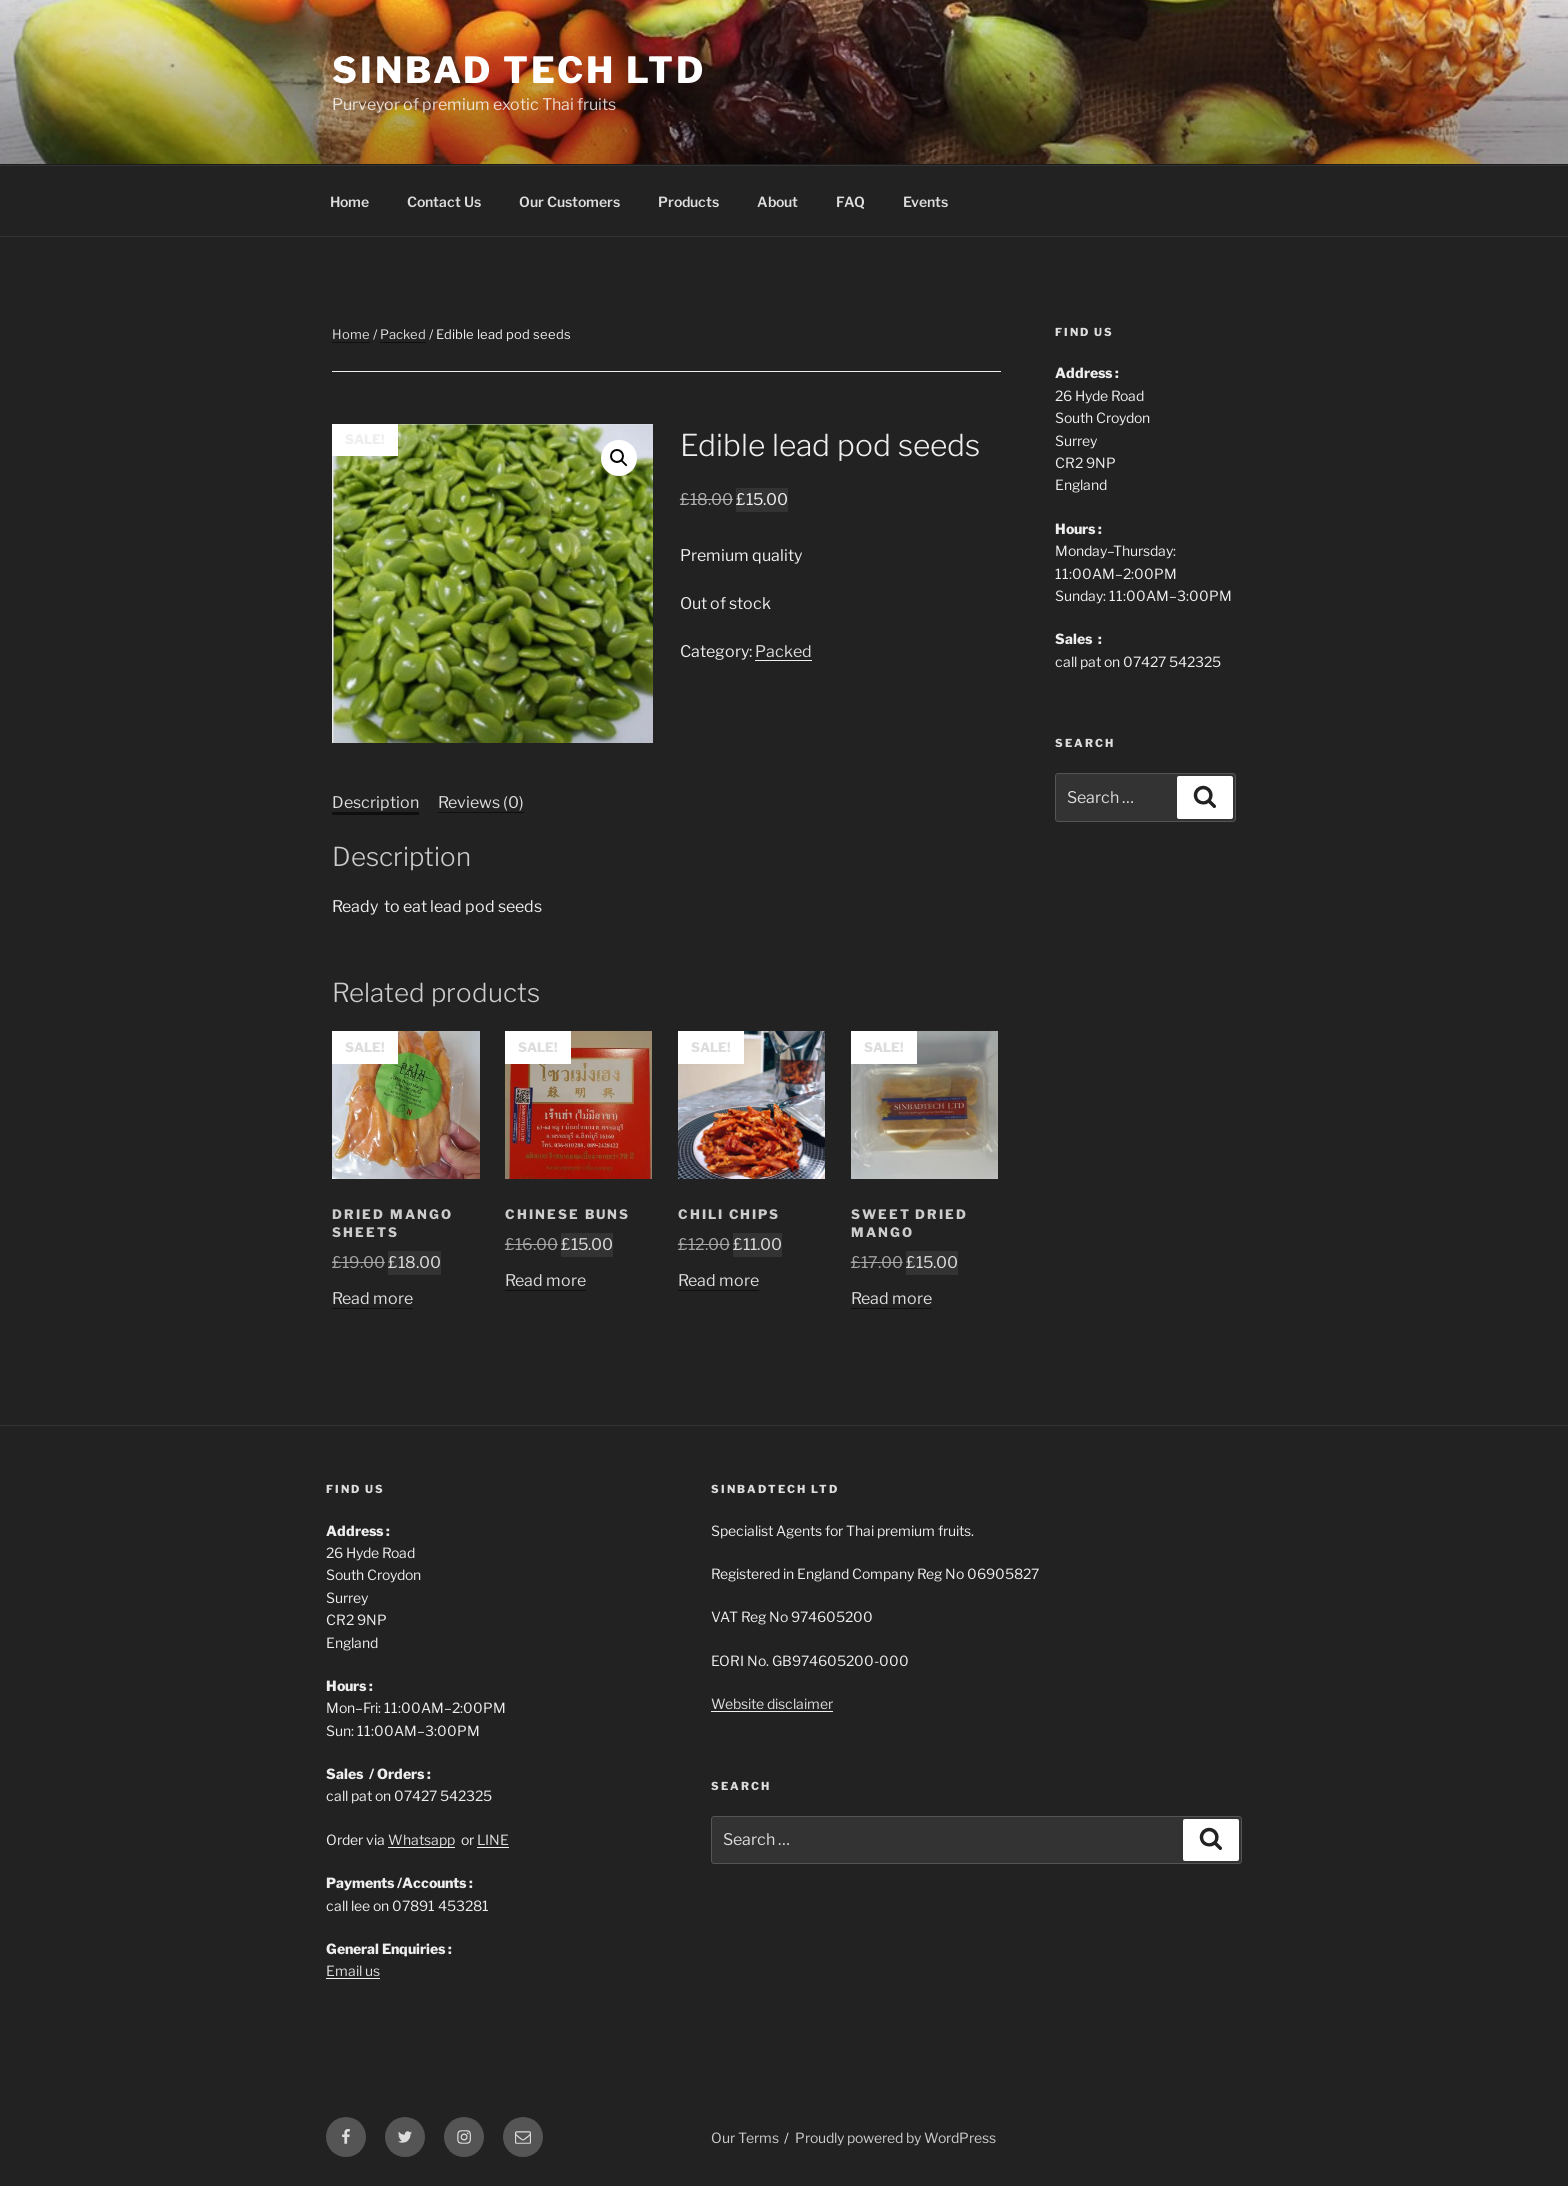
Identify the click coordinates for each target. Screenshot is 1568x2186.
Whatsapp (421, 1839)
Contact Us (444, 201)
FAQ (850, 201)
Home (349, 201)
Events (925, 201)
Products (688, 201)
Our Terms (745, 2137)
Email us (353, 1970)
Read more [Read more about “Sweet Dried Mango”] (891, 1298)
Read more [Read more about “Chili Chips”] (718, 1280)
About (777, 201)
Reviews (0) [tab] (481, 802)
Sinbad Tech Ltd (519, 70)
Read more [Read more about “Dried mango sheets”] (372, 1298)
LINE (493, 1839)
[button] (619, 458)
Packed (403, 334)
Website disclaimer (772, 1703)
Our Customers (569, 201)
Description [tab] (375, 802)
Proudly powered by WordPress (895, 2137)
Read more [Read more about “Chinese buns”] (545, 1280)
